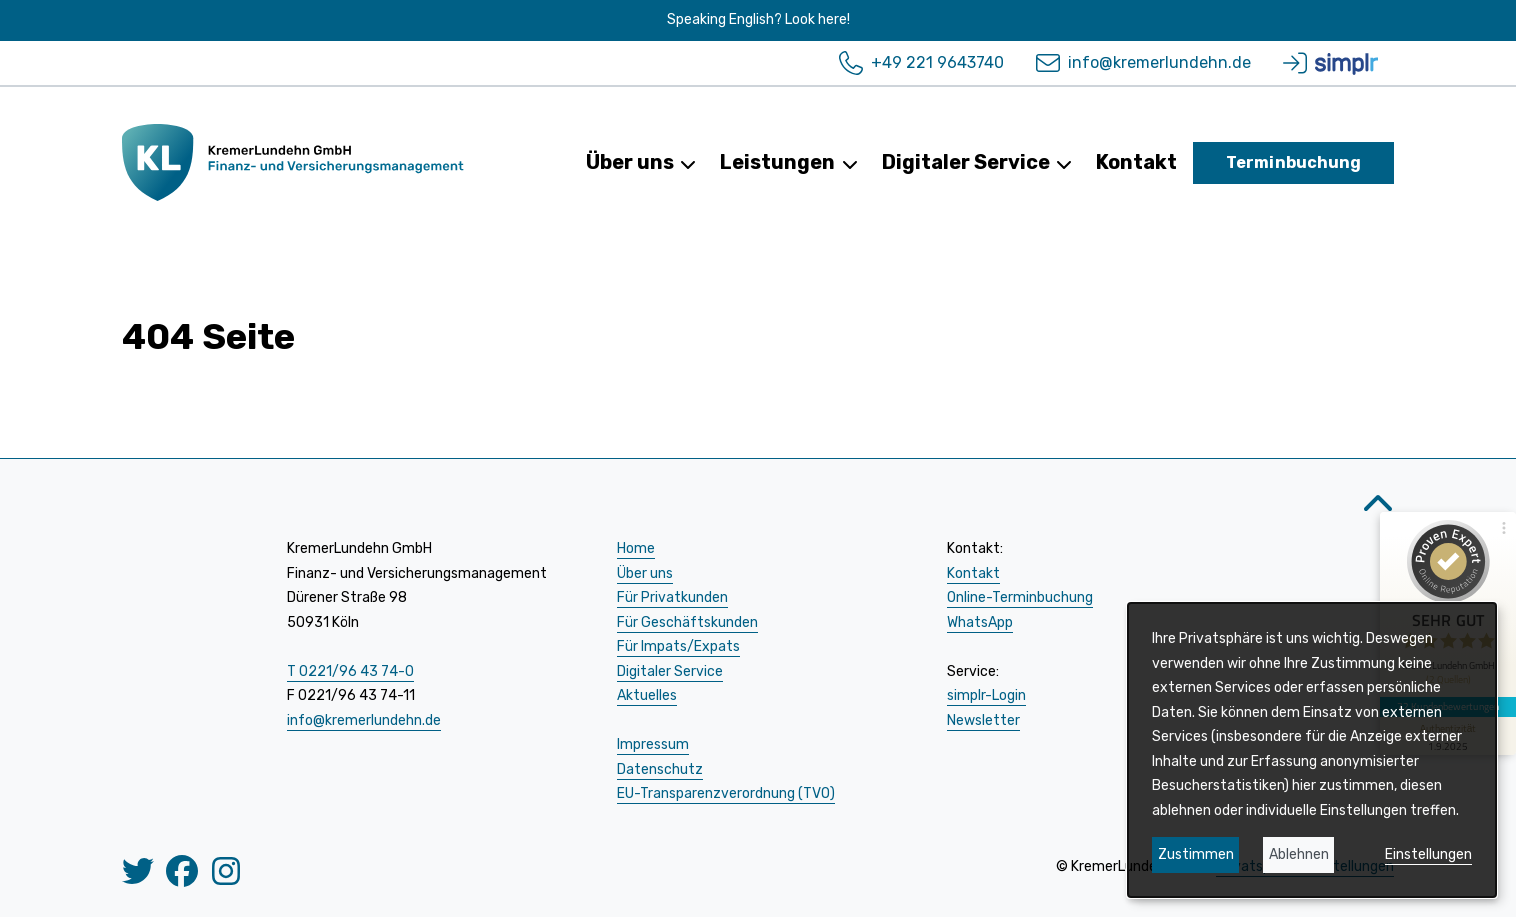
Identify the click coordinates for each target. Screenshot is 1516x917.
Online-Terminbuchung (1020, 597)
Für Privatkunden (672, 597)
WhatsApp (980, 622)
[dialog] (1312, 750)
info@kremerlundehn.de (1143, 63)
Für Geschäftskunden (687, 622)
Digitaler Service (977, 162)
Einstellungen (1428, 854)
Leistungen (788, 162)
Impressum (653, 744)
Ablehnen (1299, 854)
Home (636, 548)
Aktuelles (647, 695)
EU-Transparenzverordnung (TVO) (726, 793)
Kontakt (1136, 162)
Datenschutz (660, 769)
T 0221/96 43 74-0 (350, 671)
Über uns (641, 162)
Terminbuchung (1293, 162)
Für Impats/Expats (678, 646)
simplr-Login (986, 695)
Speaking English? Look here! (758, 19)
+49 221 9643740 (921, 63)
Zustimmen (1196, 854)
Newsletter (983, 720)
